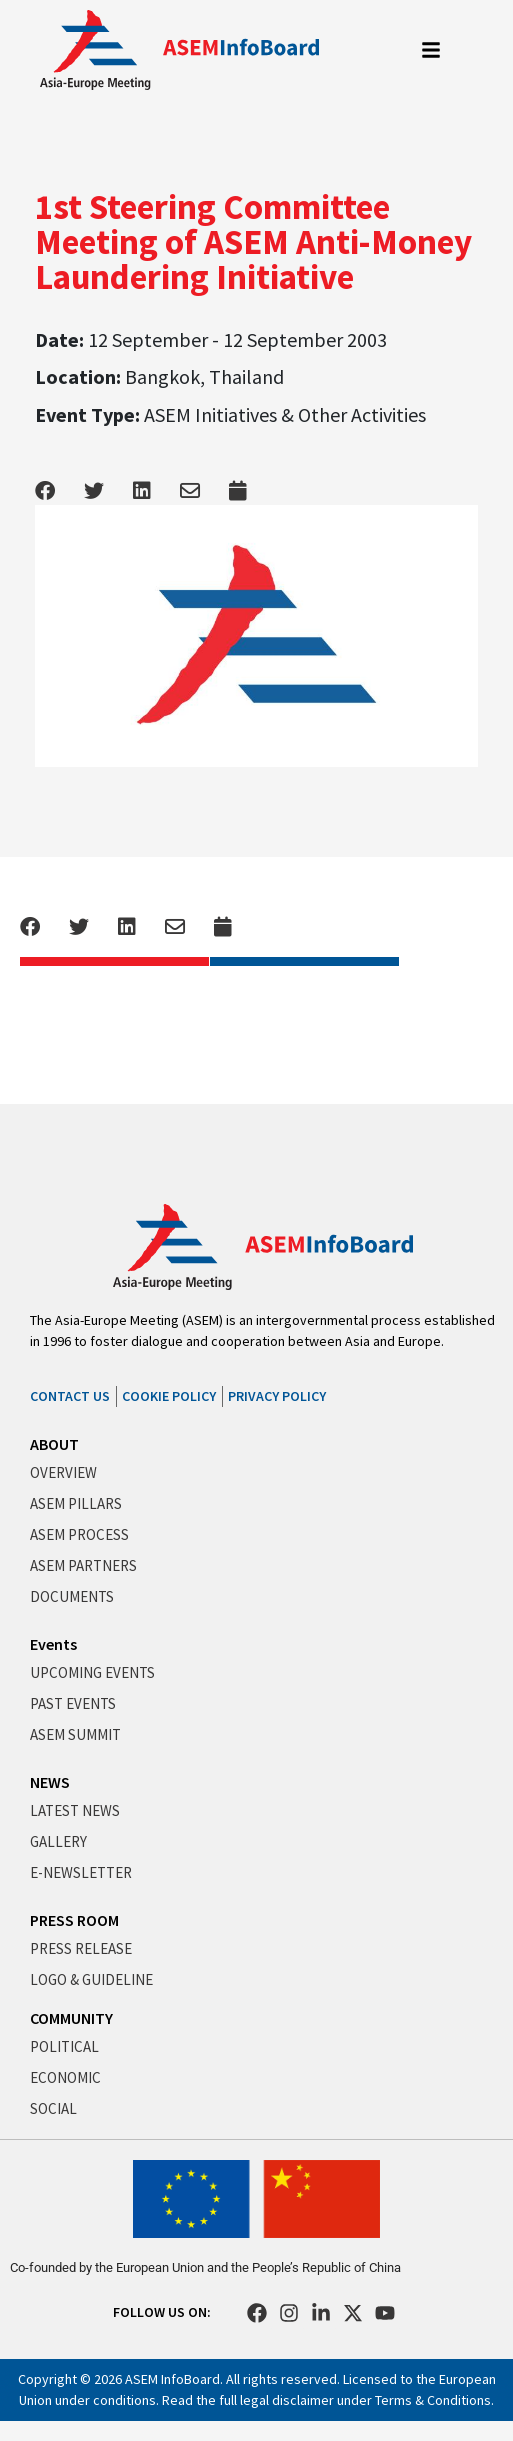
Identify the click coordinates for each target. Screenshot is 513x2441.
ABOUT (54, 1444)
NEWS (50, 1782)
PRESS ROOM (74, 1920)
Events (53, 1644)
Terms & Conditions (433, 2400)
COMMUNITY (71, 2018)
